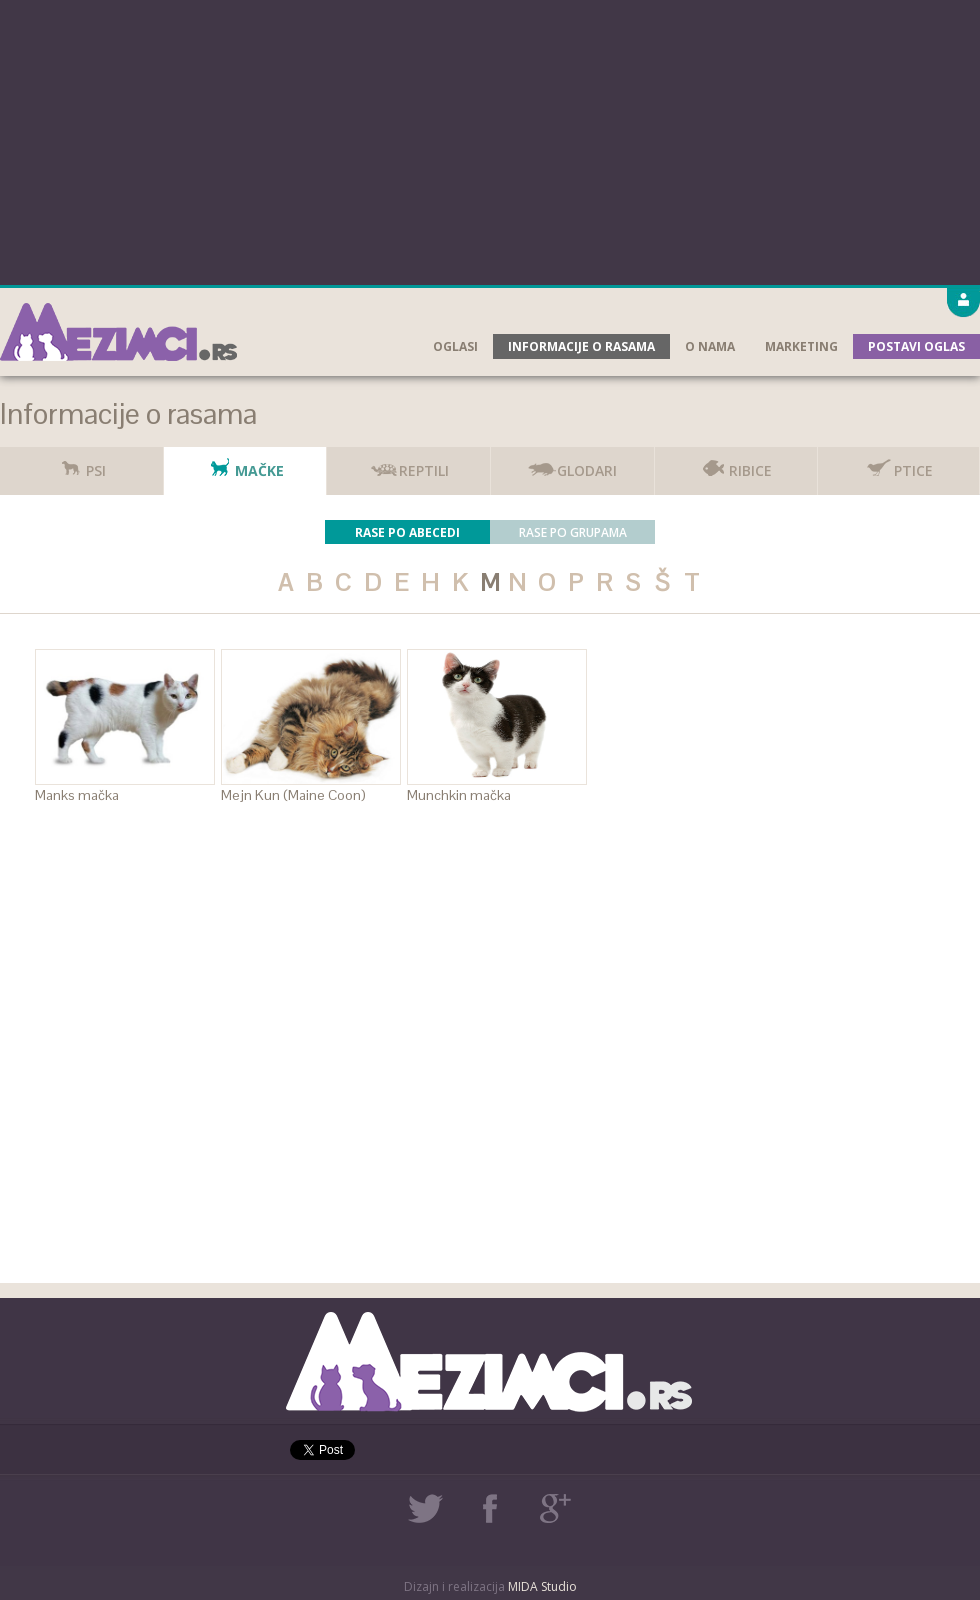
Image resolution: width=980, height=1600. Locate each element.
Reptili (409, 463)
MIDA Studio (542, 1586)
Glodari (572, 463)
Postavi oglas (916, 346)
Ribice (735, 463)
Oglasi (455, 346)
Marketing (801, 346)
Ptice (898, 463)
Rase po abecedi (407, 532)
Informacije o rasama (581, 346)
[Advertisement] (490, 140)
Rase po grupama (573, 532)
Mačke (244, 463)
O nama (710, 346)
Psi (81, 463)
